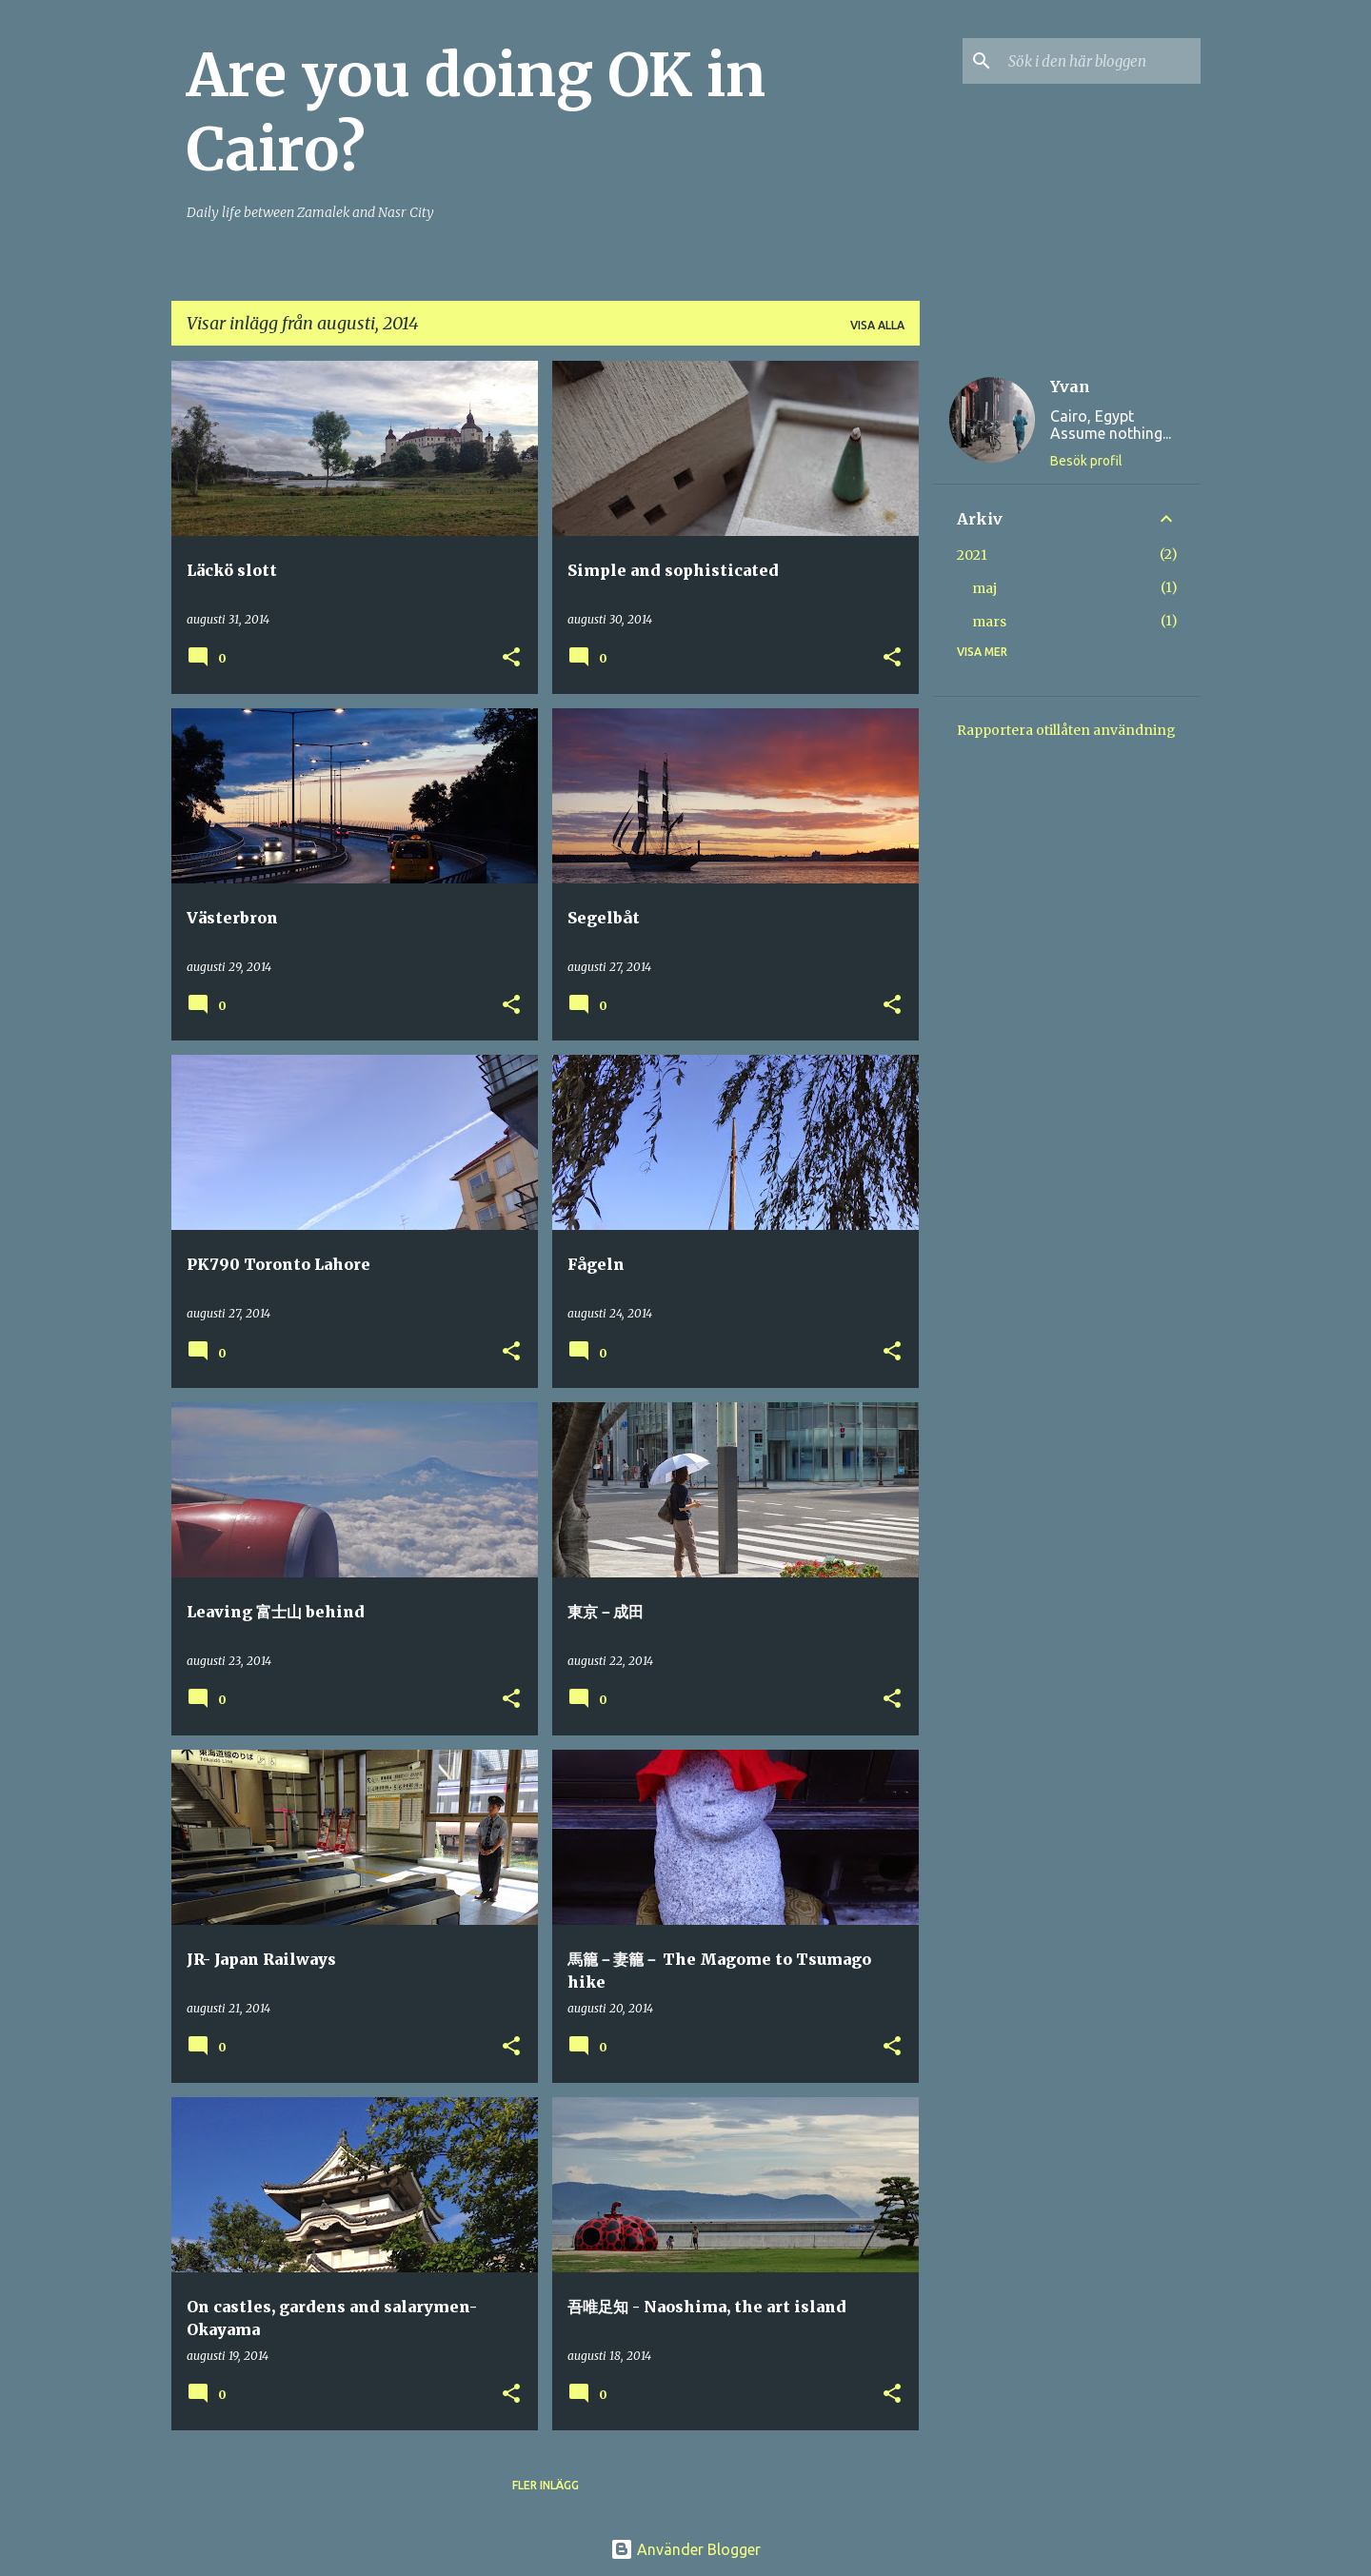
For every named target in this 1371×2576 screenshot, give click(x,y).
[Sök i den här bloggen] (1101, 61)
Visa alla (877, 325)
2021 (972, 555)
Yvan (1070, 386)
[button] (511, 658)
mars (989, 621)
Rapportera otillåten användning (1066, 730)
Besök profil (1086, 460)
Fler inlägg (545, 2485)
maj (984, 588)
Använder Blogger (685, 2549)
